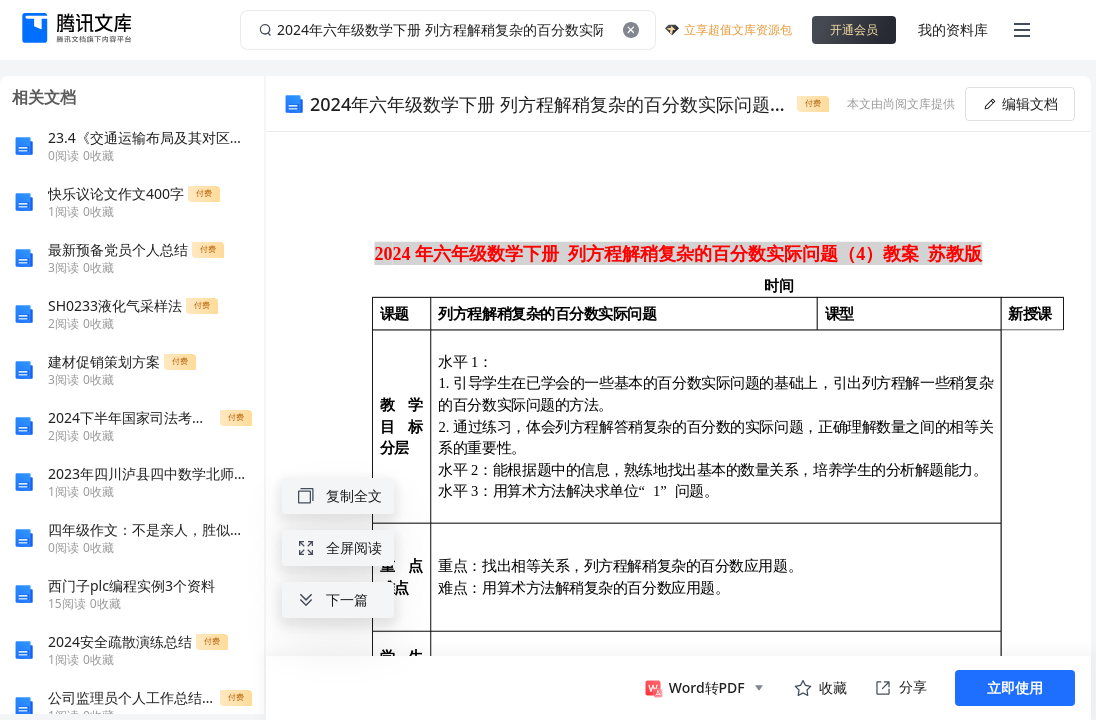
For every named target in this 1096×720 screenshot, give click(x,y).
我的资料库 (953, 29)
